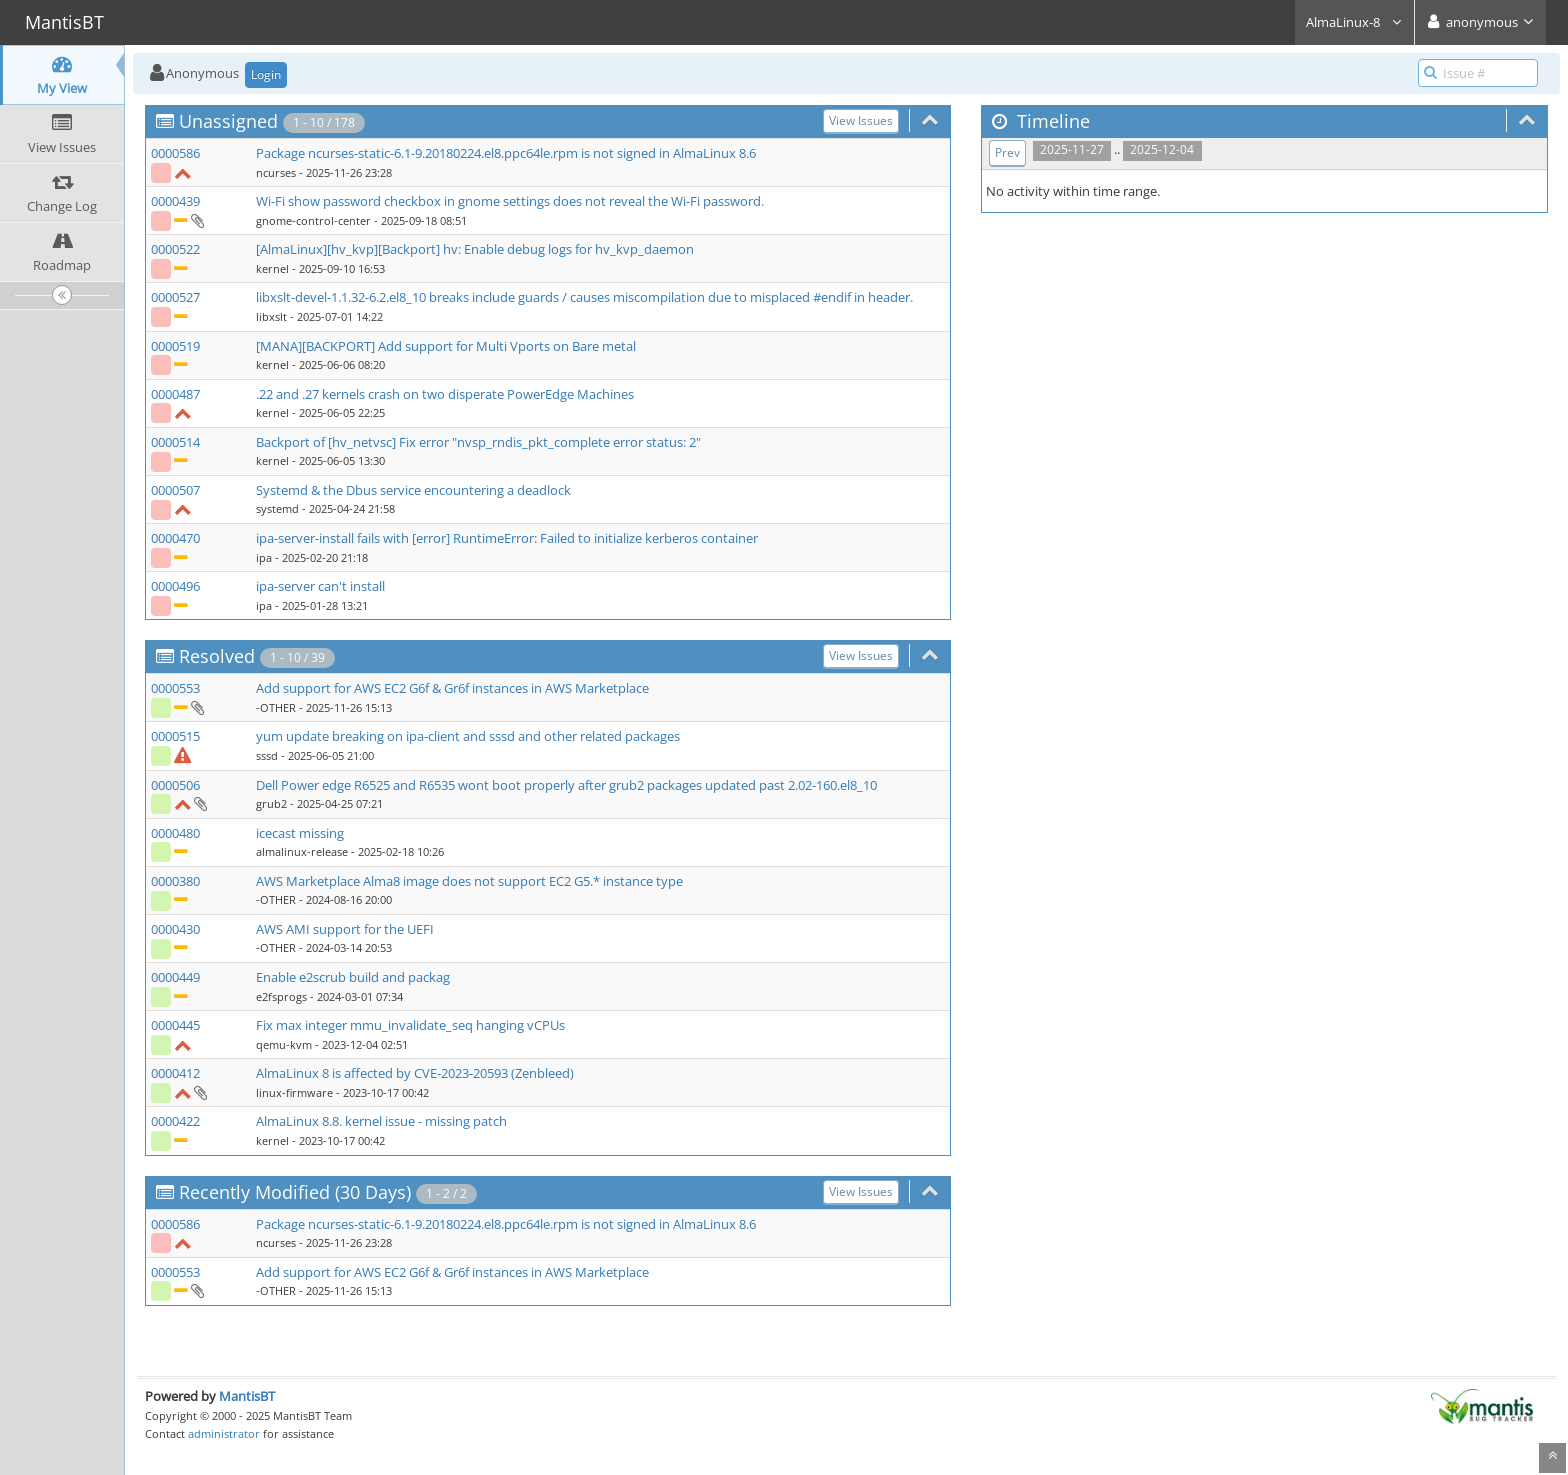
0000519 (175, 346)
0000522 (175, 249)
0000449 (175, 977)
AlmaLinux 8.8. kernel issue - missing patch (381, 1121)
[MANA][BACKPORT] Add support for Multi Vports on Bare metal (446, 346)
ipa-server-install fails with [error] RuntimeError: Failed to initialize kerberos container (507, 538)
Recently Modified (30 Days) (295, 1192)
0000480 (175, 833)
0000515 (175, 736)
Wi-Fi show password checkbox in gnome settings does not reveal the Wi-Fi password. (510, 201)
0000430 (175, 929)
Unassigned (228, 121)
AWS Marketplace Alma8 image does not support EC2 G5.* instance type (469, 881)
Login (266, 74)
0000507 (175, 490)
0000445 (175, 1025)
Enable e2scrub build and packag (353, 977)
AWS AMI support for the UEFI (345, 929)
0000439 (175, 201)
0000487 (175, 394)
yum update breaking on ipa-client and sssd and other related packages (468, 736)
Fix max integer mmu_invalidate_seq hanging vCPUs (410, 1025)
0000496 (175, 586)
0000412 (175, 1073)
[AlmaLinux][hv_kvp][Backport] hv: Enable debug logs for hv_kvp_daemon (475, 249)
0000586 (175, 153)
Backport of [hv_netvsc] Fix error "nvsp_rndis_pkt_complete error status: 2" (478, 442)
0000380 (175, 881)
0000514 (175, 442)
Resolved (217, 656)
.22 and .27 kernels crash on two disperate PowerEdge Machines (445, 394)
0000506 (175, 785)
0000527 (175, 297)
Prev (1007, 152)
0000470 (175, 538)
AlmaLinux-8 (1354, 22)
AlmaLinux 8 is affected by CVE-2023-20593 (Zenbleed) (415, 1073)
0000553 (175, 688)
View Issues (861, 120)
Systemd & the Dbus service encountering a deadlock (413, 490)
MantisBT (247, 1396)
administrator (224, 1433)
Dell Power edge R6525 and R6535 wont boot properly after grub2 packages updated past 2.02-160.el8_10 (566, 785)
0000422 (175, 1121)
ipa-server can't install (320, 586)
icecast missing (300, 833)
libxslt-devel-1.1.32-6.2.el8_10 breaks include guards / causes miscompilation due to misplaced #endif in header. (584, 297)
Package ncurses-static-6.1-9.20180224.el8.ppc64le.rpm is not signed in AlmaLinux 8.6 (506, 153)
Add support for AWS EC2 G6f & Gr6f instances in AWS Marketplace (452, 688)
